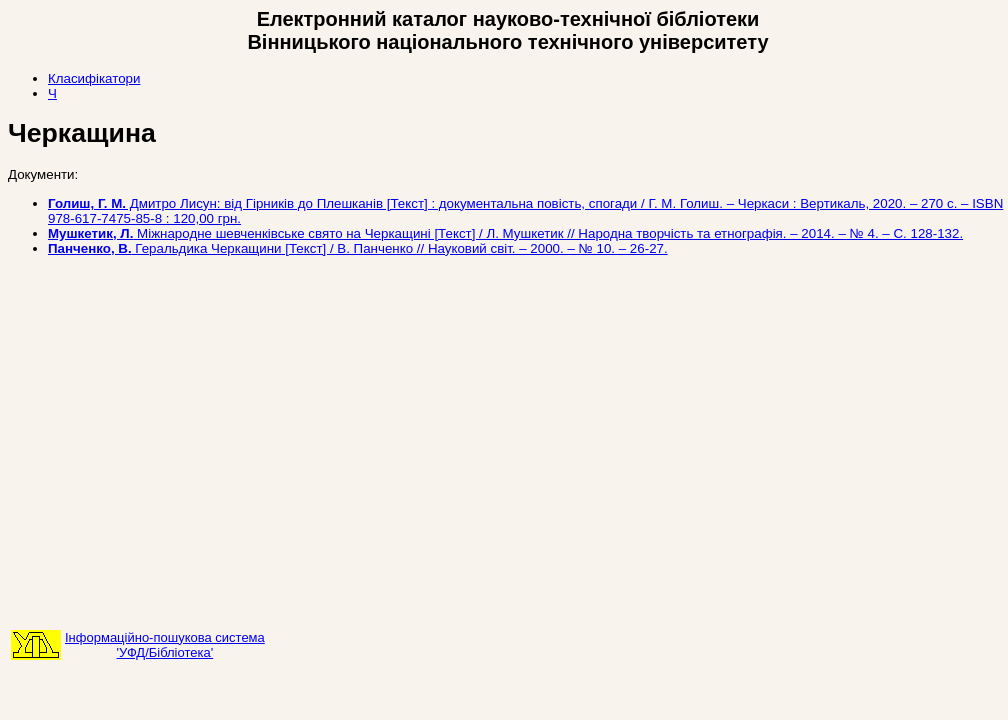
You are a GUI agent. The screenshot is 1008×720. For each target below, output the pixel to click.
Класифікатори (94, 78)
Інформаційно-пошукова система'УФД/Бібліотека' (165, 645)
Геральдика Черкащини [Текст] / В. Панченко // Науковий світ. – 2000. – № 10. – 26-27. (358, 248)
